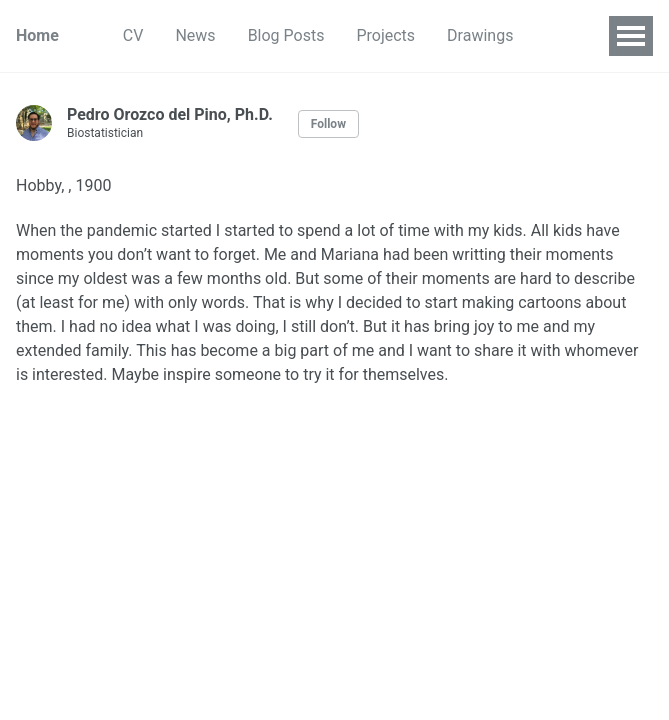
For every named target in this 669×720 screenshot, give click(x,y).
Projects (385, 35)
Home (37, 35)
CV (133, 35)
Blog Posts (286, 35)
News (195, 35)
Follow (328, 124)
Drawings (480, 35)
